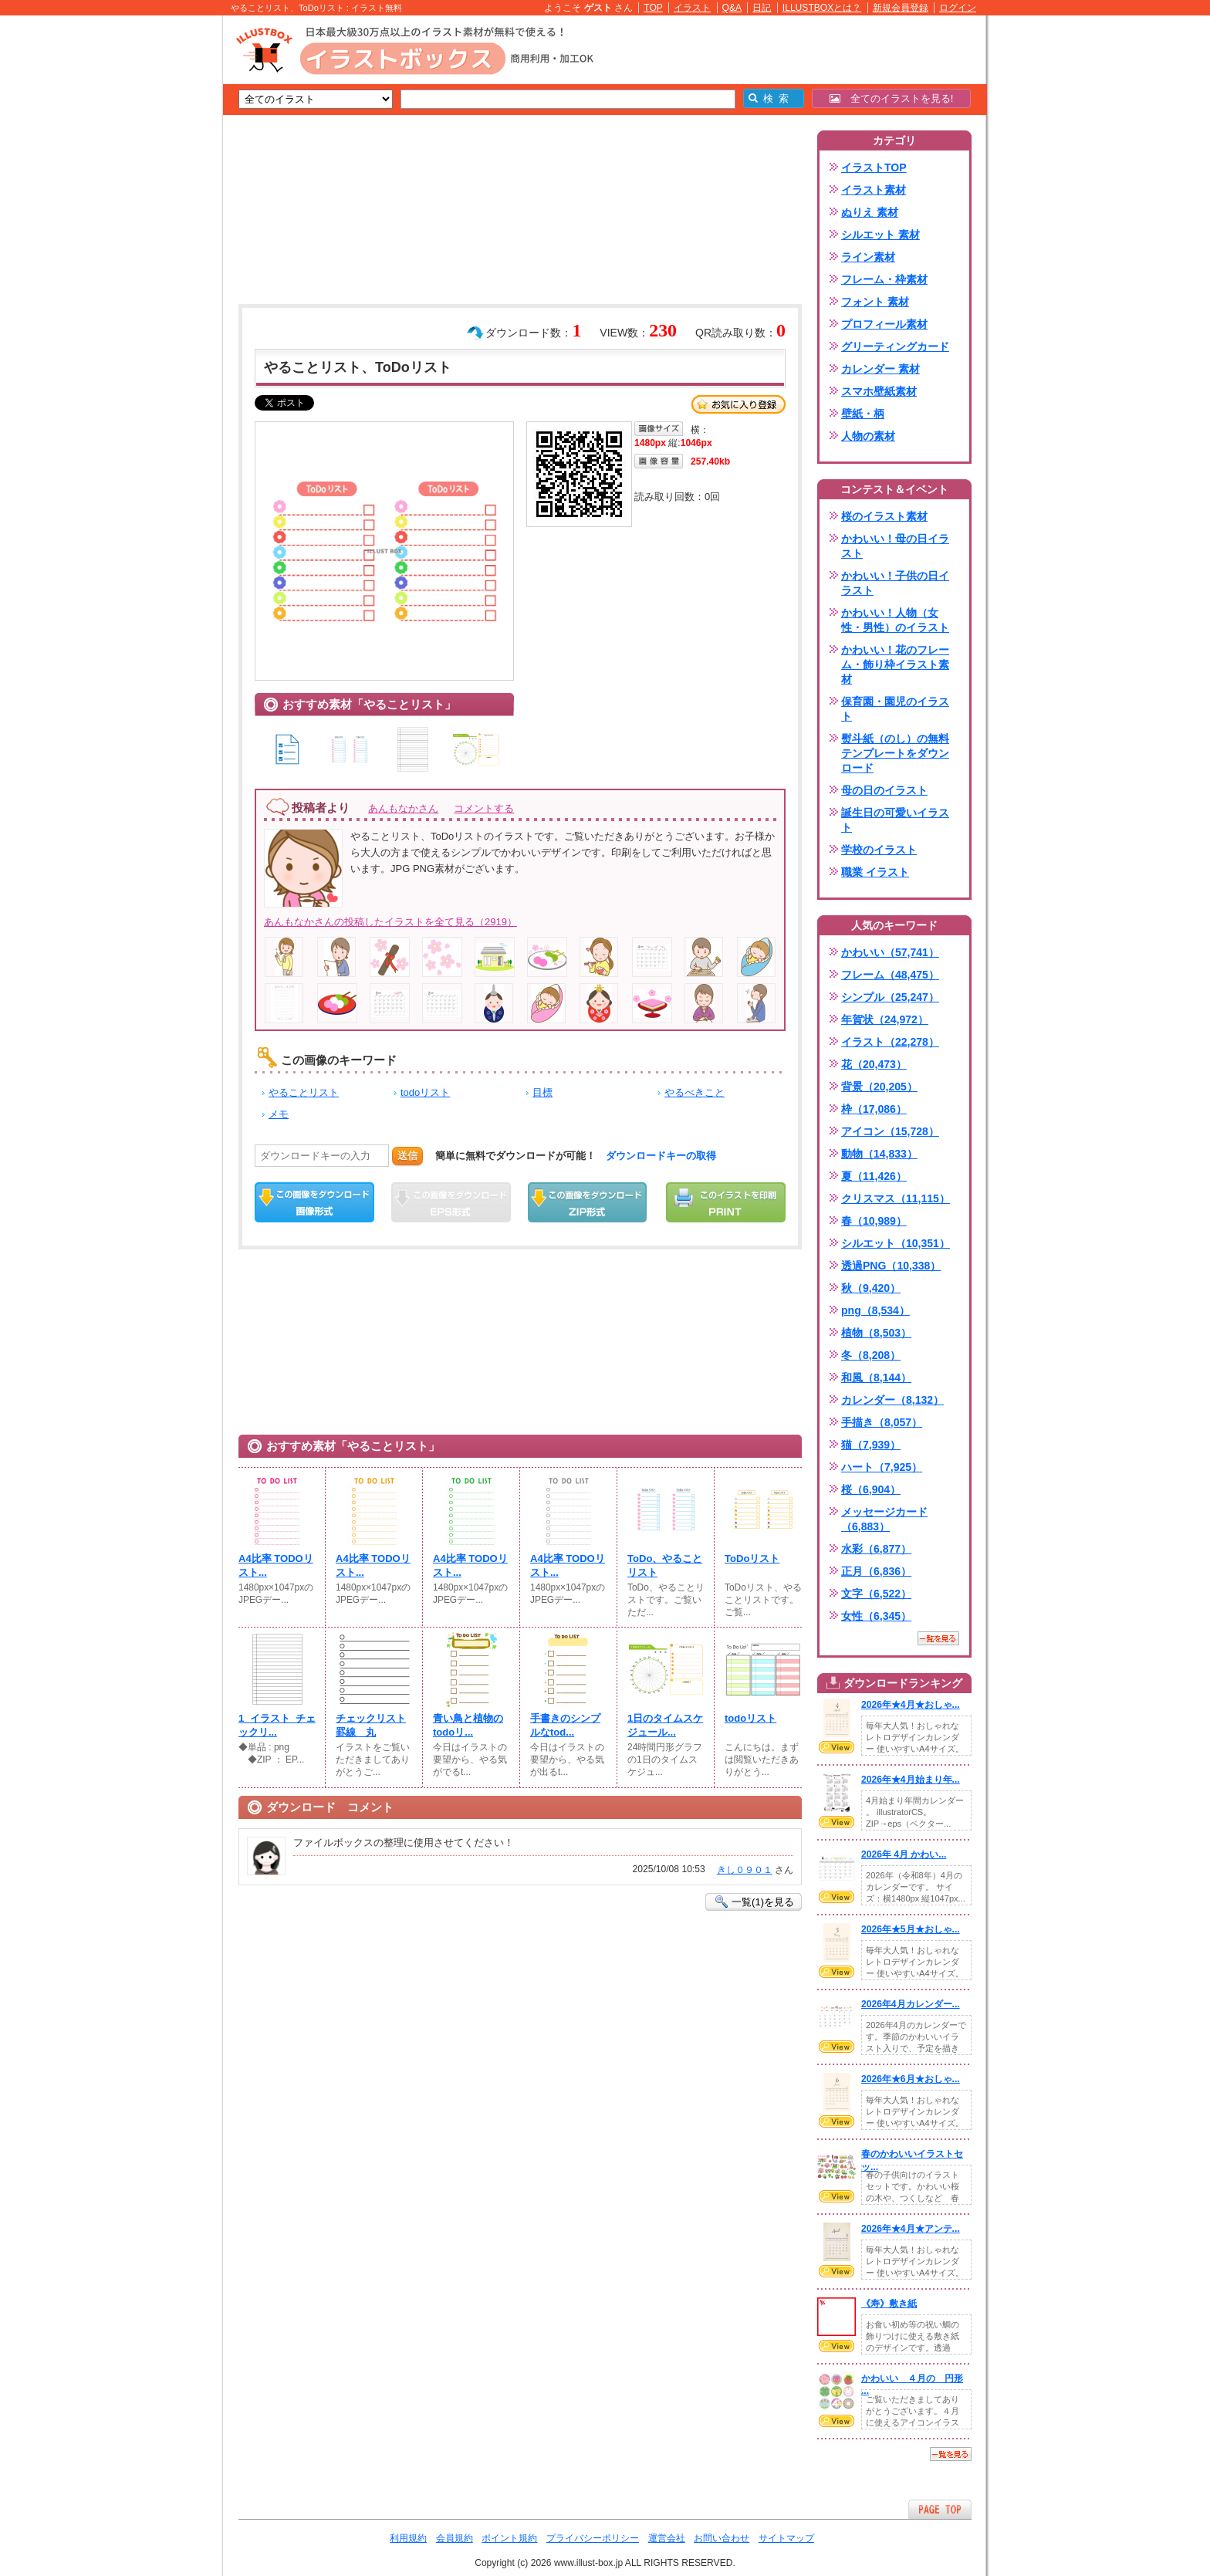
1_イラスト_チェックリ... (277, 1725)
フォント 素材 (875, 302)
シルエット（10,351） (895, 1243)
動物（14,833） (879, 1154)
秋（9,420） (871, 1288)
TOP (653, 7)
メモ (279, 1114)
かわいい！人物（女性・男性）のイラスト (895, 620)
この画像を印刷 (726, 1202)
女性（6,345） (876, 1616)
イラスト (692, 7)
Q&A (732, 7)
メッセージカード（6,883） (884, 1519)
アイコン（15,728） (890, 1131)
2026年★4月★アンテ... (910, 2228)
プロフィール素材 (884, 324)
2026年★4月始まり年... (910, 1779)
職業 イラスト (875, 872)
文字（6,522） (876, 1593)
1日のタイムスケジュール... (665, 1725)
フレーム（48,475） (890, 975)
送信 (407, 1155)
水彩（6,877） (876, 1549)
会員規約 (454, 2538)
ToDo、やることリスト (664, 1565)
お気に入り (738, 404)
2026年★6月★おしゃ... (910, 2079)
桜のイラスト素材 (884, 516)
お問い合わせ (721, 2538)
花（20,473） (874, 1064)
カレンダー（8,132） (892, 1400)
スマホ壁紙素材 (879, 391)
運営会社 (666, 2538)
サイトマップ (786, 2538)
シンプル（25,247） (890, 997)
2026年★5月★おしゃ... (910, 1929)
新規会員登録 (900, 7)
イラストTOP (874, 167)
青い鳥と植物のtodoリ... (468, 1725)
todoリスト (425, 1092)
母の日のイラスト (884, 790)
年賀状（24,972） (884, 1019)
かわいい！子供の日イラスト (895, 583)
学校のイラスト (879, 849)
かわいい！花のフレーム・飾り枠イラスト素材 (895, 664)
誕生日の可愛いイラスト (895, 819)
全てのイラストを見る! (892, 98)
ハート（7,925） (881, 1467)
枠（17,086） (874, 1109)
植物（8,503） (876, 1333)
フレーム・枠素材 (884, 279)
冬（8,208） (871, 1355)
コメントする (484, 808)
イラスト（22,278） (890, 1042)
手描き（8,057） (881, 1422)
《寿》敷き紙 (889, 2303)
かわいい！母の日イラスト (895, 545)
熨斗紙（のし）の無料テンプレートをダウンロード (895, 753)
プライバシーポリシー (592, 2538)
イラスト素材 (873, 190)
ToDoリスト (752, 1558)
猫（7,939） (871, 1444)
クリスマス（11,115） (895, 1198)
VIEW (836, 1747)
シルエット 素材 (880, 234)
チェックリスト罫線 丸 (371, 1725)
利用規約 (408, 2538)
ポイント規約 (509, 2538)
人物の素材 (868, 436)
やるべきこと (694, 1092)
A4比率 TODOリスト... (275, 1565)
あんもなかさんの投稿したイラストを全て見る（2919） (390, 922)
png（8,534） (875, 1310)
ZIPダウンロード (587, 1202)
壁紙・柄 (862, 413)
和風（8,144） (876, 1377)
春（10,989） (874, 1221)
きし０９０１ (744, 1869)
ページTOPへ (940, 2509)
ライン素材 (868, 257)
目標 (542, 1092)
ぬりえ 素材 (869, 212)
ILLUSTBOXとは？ (821, 7)
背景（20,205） (879, 1086)
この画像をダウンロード (314, 1202)
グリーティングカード (895, 346)
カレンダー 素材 (880, 369)
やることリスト (304, 1092)
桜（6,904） (871, 1489)
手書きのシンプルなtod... (565, 1725)
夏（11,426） (874, 1176)
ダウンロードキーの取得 (661, 1155)
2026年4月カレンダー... (910, 2004)
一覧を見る (938, 1638)
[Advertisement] (149, 254)
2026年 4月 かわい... (903, 1854)
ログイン (957, 7)
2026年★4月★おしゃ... (910, 1704)
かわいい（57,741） (890, 952)
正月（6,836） (876, 1571)
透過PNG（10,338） (891, 1265)
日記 (761, 7)
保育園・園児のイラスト (895, 708)
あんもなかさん (403, 808)
